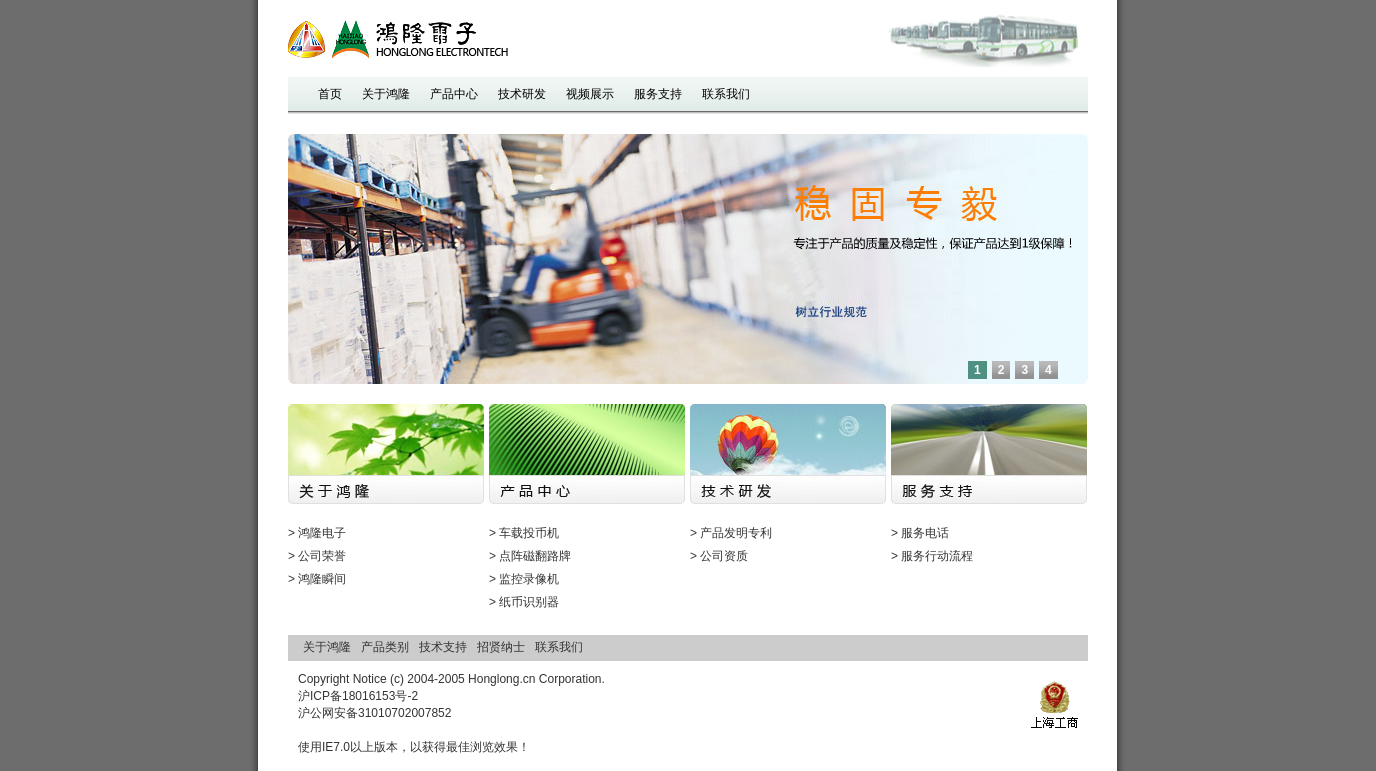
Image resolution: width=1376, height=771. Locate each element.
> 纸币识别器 (524, 602)
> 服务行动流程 (932, 556)
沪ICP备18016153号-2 (358, 696)
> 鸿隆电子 (317, 533)
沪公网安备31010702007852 (374, 713)
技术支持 (443, 647)
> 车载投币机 (524, 533)
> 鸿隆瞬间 (317, 579)
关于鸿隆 (327, 647)
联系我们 (559, 647)
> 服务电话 (920, 533)
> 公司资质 (719, 556)
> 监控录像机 (524, 579)
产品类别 (385, 647)
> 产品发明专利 (731, 533)
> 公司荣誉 (317, 556)
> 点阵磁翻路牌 (530, 556)
